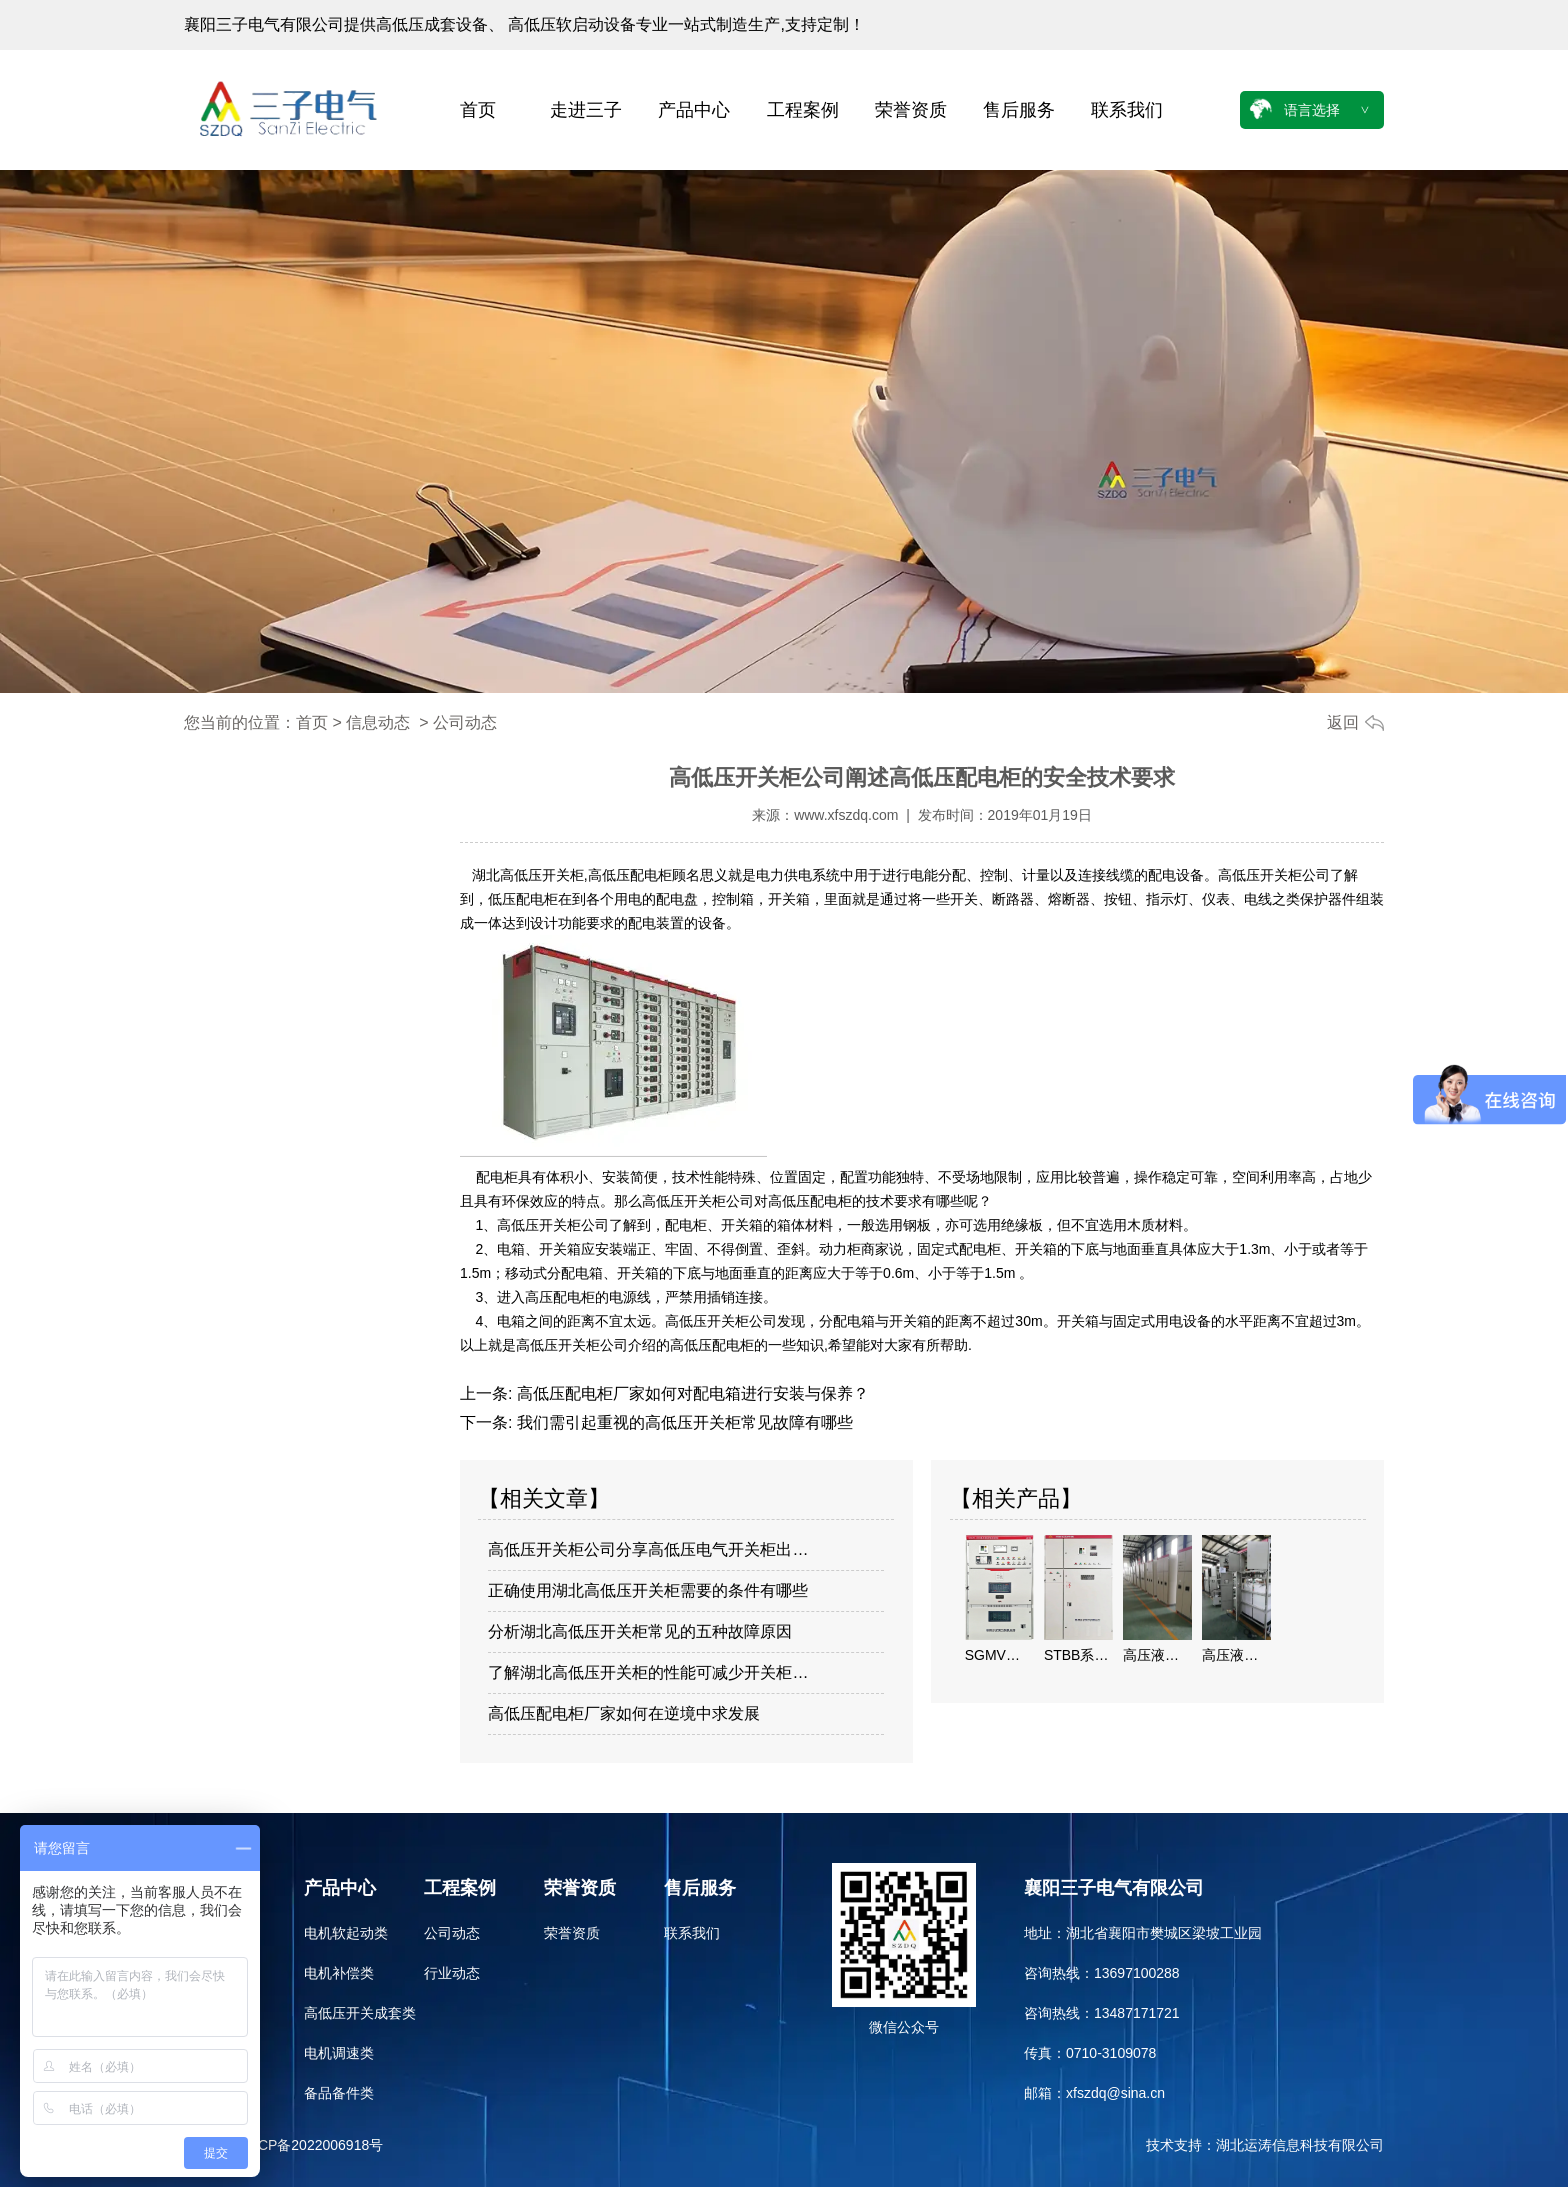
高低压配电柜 (630, 875)
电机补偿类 (339, 1973)
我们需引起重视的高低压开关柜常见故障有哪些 (682, 1422)
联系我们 (1127, 110)
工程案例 (803, 110)
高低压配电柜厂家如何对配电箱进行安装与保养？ (690, 1393)
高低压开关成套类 (360, 2013)
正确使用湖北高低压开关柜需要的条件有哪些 (648, 1590)
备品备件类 (339, 2093)
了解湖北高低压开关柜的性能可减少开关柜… (648, 1672)
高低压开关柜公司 (1274, 875)
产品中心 (694, 110)
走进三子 (586, 110)
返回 (1343, 722)
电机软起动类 (346, 1933)
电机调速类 (339, 2053)
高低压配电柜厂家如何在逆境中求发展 (624, 1713)
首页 (478, 110)
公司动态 (452, 1933)
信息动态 (378, 722)
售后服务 (1019, 110)
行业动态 (452, 1973)
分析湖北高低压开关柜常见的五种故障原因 (640, 1631)
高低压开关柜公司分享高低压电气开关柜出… (648, 1549)
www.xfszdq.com (846, 815)
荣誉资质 (911, 110)
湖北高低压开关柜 (528, 875)
